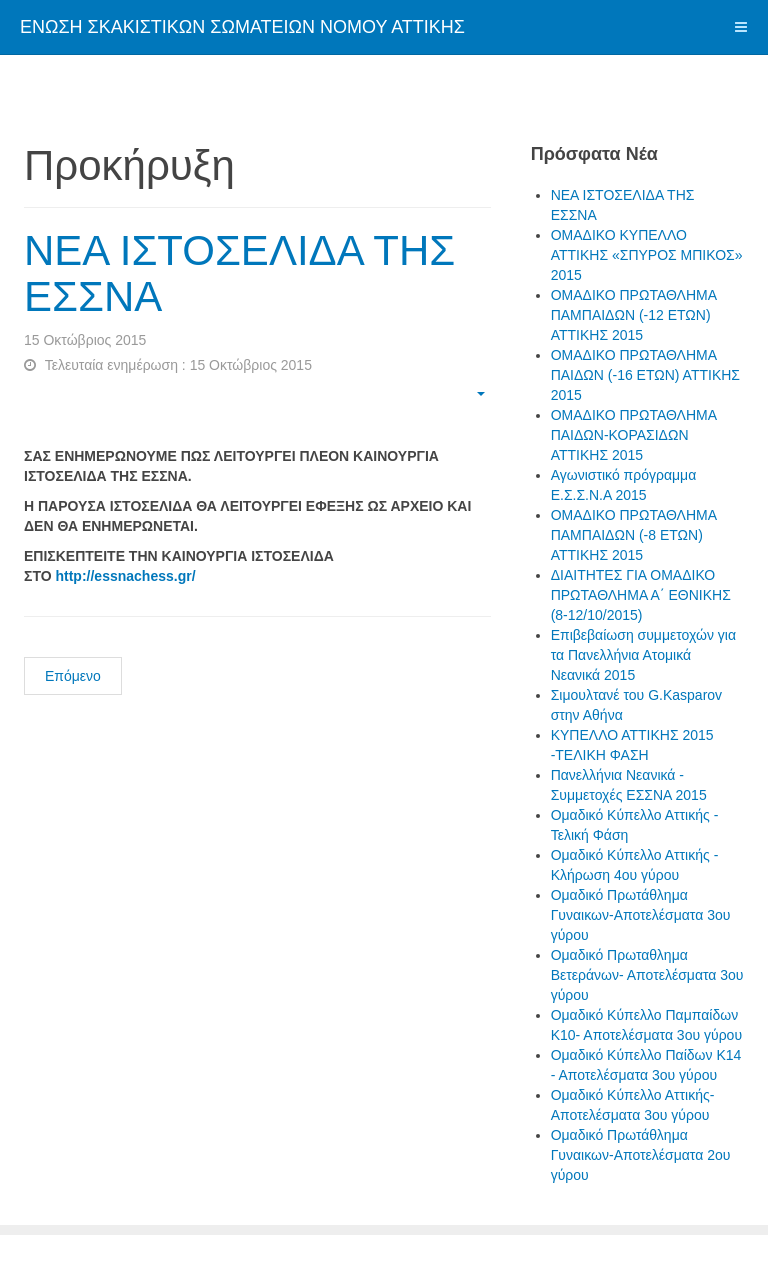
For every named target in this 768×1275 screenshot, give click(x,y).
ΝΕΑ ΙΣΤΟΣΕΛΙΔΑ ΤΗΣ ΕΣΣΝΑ (239, 273)
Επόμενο (73, 676)
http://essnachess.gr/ (125, 576)
